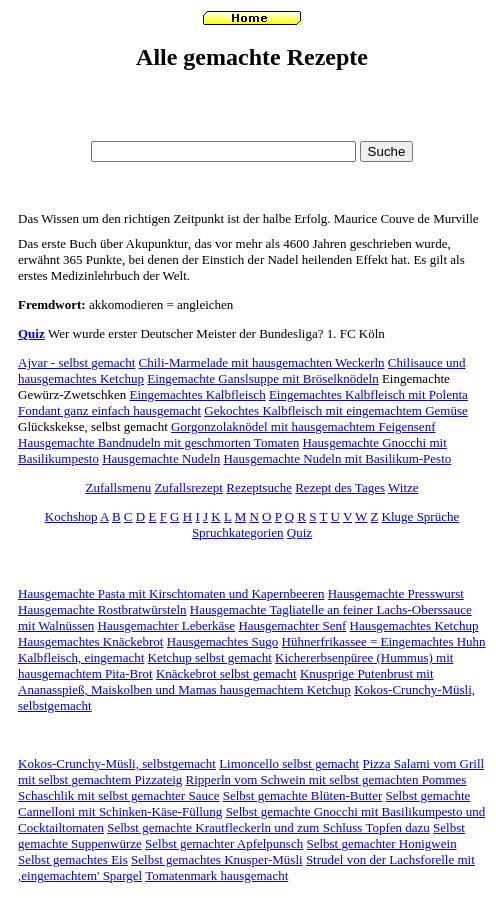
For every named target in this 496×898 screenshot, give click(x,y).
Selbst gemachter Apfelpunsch (224, 843)
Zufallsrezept (188, 487)
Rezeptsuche (259, 487)
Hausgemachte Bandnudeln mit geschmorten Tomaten (158, 442)
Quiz (31, 333)
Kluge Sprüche (421, 516)
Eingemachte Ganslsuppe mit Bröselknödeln (262, 378)
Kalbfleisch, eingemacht (81, 657)
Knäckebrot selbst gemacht (226, 673)
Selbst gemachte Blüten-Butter (303, 795)
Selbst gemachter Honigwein (381, 843)
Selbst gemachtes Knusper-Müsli (217, 859)
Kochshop (71, 516)
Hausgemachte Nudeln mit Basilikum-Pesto (337, 458)
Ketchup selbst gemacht (210, 657)
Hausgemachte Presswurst (396, 593)
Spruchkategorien (238, 532)
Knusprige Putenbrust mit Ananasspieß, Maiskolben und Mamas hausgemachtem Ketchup (226, 681)
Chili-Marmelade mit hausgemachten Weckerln (262, 362)
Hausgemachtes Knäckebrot (90, 641)
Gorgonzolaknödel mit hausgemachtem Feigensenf (303, 426)
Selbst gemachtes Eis (73, 859)
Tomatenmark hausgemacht (216, 875)
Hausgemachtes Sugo (223, 641)
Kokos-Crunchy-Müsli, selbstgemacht (117, 763)
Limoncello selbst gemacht (289, 763)
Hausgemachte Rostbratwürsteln (102, 609)
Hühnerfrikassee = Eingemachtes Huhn (384, 641)
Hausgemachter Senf (292, 625)
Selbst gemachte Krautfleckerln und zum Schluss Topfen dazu (268, 827)
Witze (403, 487)
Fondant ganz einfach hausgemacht (109, 410)
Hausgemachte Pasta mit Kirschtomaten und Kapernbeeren (171, 593)
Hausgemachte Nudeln (161, 458)
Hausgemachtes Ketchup (414, 625)
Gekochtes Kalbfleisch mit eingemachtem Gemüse (336, 410)
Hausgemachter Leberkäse (167, 625)
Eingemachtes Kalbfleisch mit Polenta (368, 394)
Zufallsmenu (118, 487)
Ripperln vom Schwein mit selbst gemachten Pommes (326, 779)
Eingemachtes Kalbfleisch (198, 394)
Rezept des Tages (340, 487)
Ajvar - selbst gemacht (76, 362)
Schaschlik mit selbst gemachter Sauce (118, 795)
